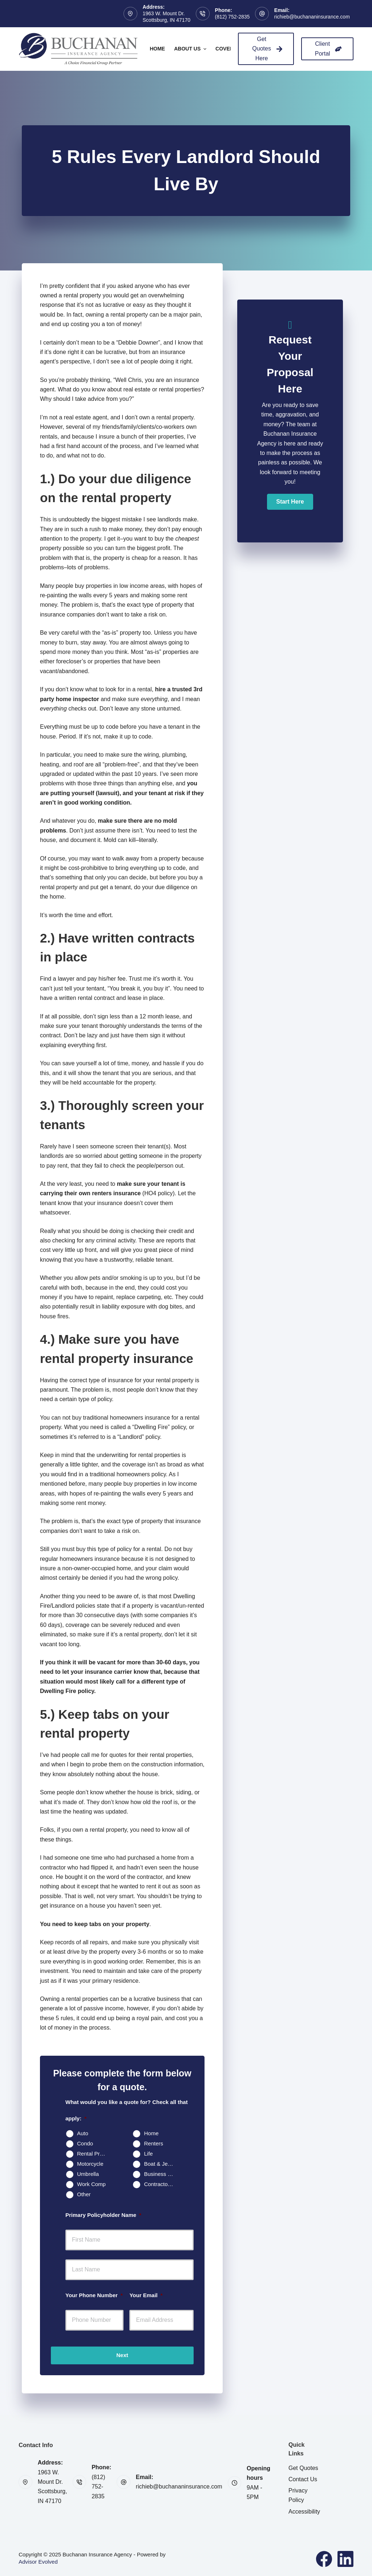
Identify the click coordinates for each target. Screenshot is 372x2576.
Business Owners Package (161, 2174)
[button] (290, 502)
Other (84, 2194)
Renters (153, 2143)
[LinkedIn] (345, 2559)
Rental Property (94, 2153)
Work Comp (91, 2184)
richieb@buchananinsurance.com (312, 17)
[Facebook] (324, 2559)
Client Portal (328, 48)
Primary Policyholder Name (103, 2215)
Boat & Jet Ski (161, 2164)
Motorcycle (90, 2164)
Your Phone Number (94, 2295)
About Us (191, 49)
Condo (85, 2143)
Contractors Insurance (161, 2184)
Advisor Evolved (38, 2562)
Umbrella (88, 2174)
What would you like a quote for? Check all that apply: (126, 2110)
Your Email (145, 2295)
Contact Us (302, 2479)
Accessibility (304, 2511)
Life (148, 2153)
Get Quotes (303, 2468)
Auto (82, 2133)
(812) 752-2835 (232, 17)
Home (157, 49)
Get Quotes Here (267, 48)
